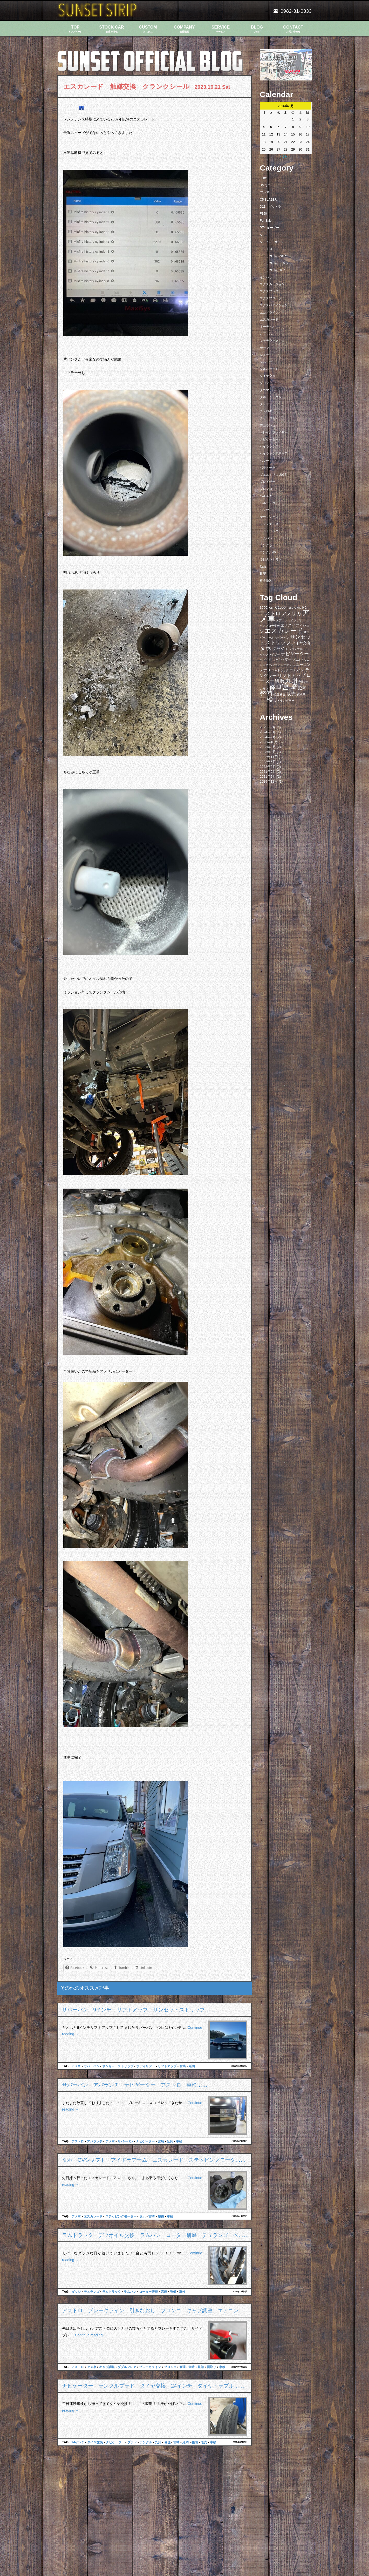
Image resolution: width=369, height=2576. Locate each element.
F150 (263, 213)
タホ (142, 2216)
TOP (75, 29)
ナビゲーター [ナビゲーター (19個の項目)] (295, 653)
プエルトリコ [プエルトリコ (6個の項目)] (301, 659)
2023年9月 (268, 747)
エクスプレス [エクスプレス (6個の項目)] (296, 620)
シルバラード (269, 369)
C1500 (264, 192)
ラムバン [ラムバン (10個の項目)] (297, 670)
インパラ (266, 277)
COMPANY (184, 29)
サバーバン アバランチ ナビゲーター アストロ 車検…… (134, 2085)
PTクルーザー (269, 227)
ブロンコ (170, 2367)
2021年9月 (268, 772)
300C (263, 178)
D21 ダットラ (270, 206)
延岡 (192, 2066)
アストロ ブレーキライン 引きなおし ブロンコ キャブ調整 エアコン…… (155, 2310)
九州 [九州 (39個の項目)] (291, 680)
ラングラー (267, 545)
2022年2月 (268, 767)
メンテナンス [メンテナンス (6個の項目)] (286, 664)
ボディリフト (145, 2066)
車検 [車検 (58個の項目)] (266, 699)
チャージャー (269, 418)
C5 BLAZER (268, 199)
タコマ (264, 390)
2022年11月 (269, 757)
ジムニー (266, 362)
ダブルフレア (127, 2367)
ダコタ (264, 383)
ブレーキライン (150, 2367)
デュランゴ (91, 2292)
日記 (263, 573)
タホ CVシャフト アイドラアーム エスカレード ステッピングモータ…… (154, 2160)
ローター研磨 (148, 2292)
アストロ (77, 2141)
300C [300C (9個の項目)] (264, 607)
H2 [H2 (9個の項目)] (304, 607)
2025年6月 (268, 727)
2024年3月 (268, 732)
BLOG (257, 29)
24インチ (77, 2442)
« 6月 (284, 156)
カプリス (266, 333)
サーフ (264, 348)
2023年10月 (269, 742)
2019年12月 (269, 781)
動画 (263, 566)
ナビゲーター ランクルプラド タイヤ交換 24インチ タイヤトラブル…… (153, 2386)
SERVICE (221, 29)
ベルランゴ (267, 503)
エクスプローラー (272, 298)
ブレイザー (267, 482)
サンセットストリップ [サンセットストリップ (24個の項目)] (285, 639)
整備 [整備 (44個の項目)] (266, 693)
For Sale (265, 220)
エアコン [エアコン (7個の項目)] (282, 620)
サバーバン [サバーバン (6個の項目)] (282, 637)
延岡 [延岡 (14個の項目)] (302, 688)
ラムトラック (111, 2292)
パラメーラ (267, 468)
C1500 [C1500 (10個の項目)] (280, 607)
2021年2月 (268, 776)
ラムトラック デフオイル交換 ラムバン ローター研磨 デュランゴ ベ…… (155, 2235)
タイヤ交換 (95, 2442)
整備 (161, 2216)
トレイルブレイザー (274, 432)
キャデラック (269, 340)
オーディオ (267, 326)
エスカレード (93, 2216)
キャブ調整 (107, 2367)
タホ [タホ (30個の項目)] (265, 648)
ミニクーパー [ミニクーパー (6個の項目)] (268, 664)
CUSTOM (148, 29)
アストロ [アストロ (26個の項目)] (270, 613)
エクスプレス (269, 291)
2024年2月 (268, 737)
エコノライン (269, 312)
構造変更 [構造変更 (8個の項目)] (279, 694)
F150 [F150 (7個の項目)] (289, 607)
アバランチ (94, 2141)
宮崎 (183, 2066)
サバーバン (91, 2066)
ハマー (264, 461)
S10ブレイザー (270, 242)
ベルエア (266, 496)
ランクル (146, 2442)
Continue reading (91, 2335)
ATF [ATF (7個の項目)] (271, 607)
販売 (204, 2442)
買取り (211, 2367)
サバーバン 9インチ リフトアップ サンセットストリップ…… (138, 2009)
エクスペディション (274, 305)
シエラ (264, 355)
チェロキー (267, 411)
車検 (179, 2141)
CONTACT (293, 29)
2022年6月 (268, 762)
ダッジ (76, 2292)
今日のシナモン (271, 559)
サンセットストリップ (117, 2066)
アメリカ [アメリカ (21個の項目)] (291, 613)
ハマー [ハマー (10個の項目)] (286, 659)
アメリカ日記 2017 (274, 263)
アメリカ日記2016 (272, 270)
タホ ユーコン (271, 397)
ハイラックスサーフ (274, 453)
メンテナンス (269, 524)
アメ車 (76, 2066)
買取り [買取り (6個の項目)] (301, 694)
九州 (158, 2442)
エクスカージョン (272, 284)
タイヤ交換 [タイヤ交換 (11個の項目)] (301, 643)
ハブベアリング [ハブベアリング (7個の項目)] (270, 659)
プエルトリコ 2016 (273, 475)
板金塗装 (266, 580)
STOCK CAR (112, 29)
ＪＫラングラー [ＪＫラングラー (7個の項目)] (284, 700)
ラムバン (130, 2292)
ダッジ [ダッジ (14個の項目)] (278, 648)
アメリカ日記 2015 (273, 256)
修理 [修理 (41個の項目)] (275, 687)
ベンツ (264, 510)
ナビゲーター (145, 2141)
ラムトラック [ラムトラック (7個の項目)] (280, 670)
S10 (262, 235)
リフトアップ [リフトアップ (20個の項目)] (291, 675)
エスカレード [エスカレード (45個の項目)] (283, 630)
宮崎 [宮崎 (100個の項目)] (289, 686)
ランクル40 (268, 552)
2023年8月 (268, 752)
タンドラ (266, 404)
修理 (182, 2367)
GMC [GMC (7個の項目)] (297, 607)
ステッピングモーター (120, 2216)
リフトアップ (167, 2066)
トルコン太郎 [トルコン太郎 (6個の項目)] (294, 648)
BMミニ (265, 185)
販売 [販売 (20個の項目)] (291, 693)
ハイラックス (269, 446)
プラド (132, 2442)
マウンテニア (269, 517)
